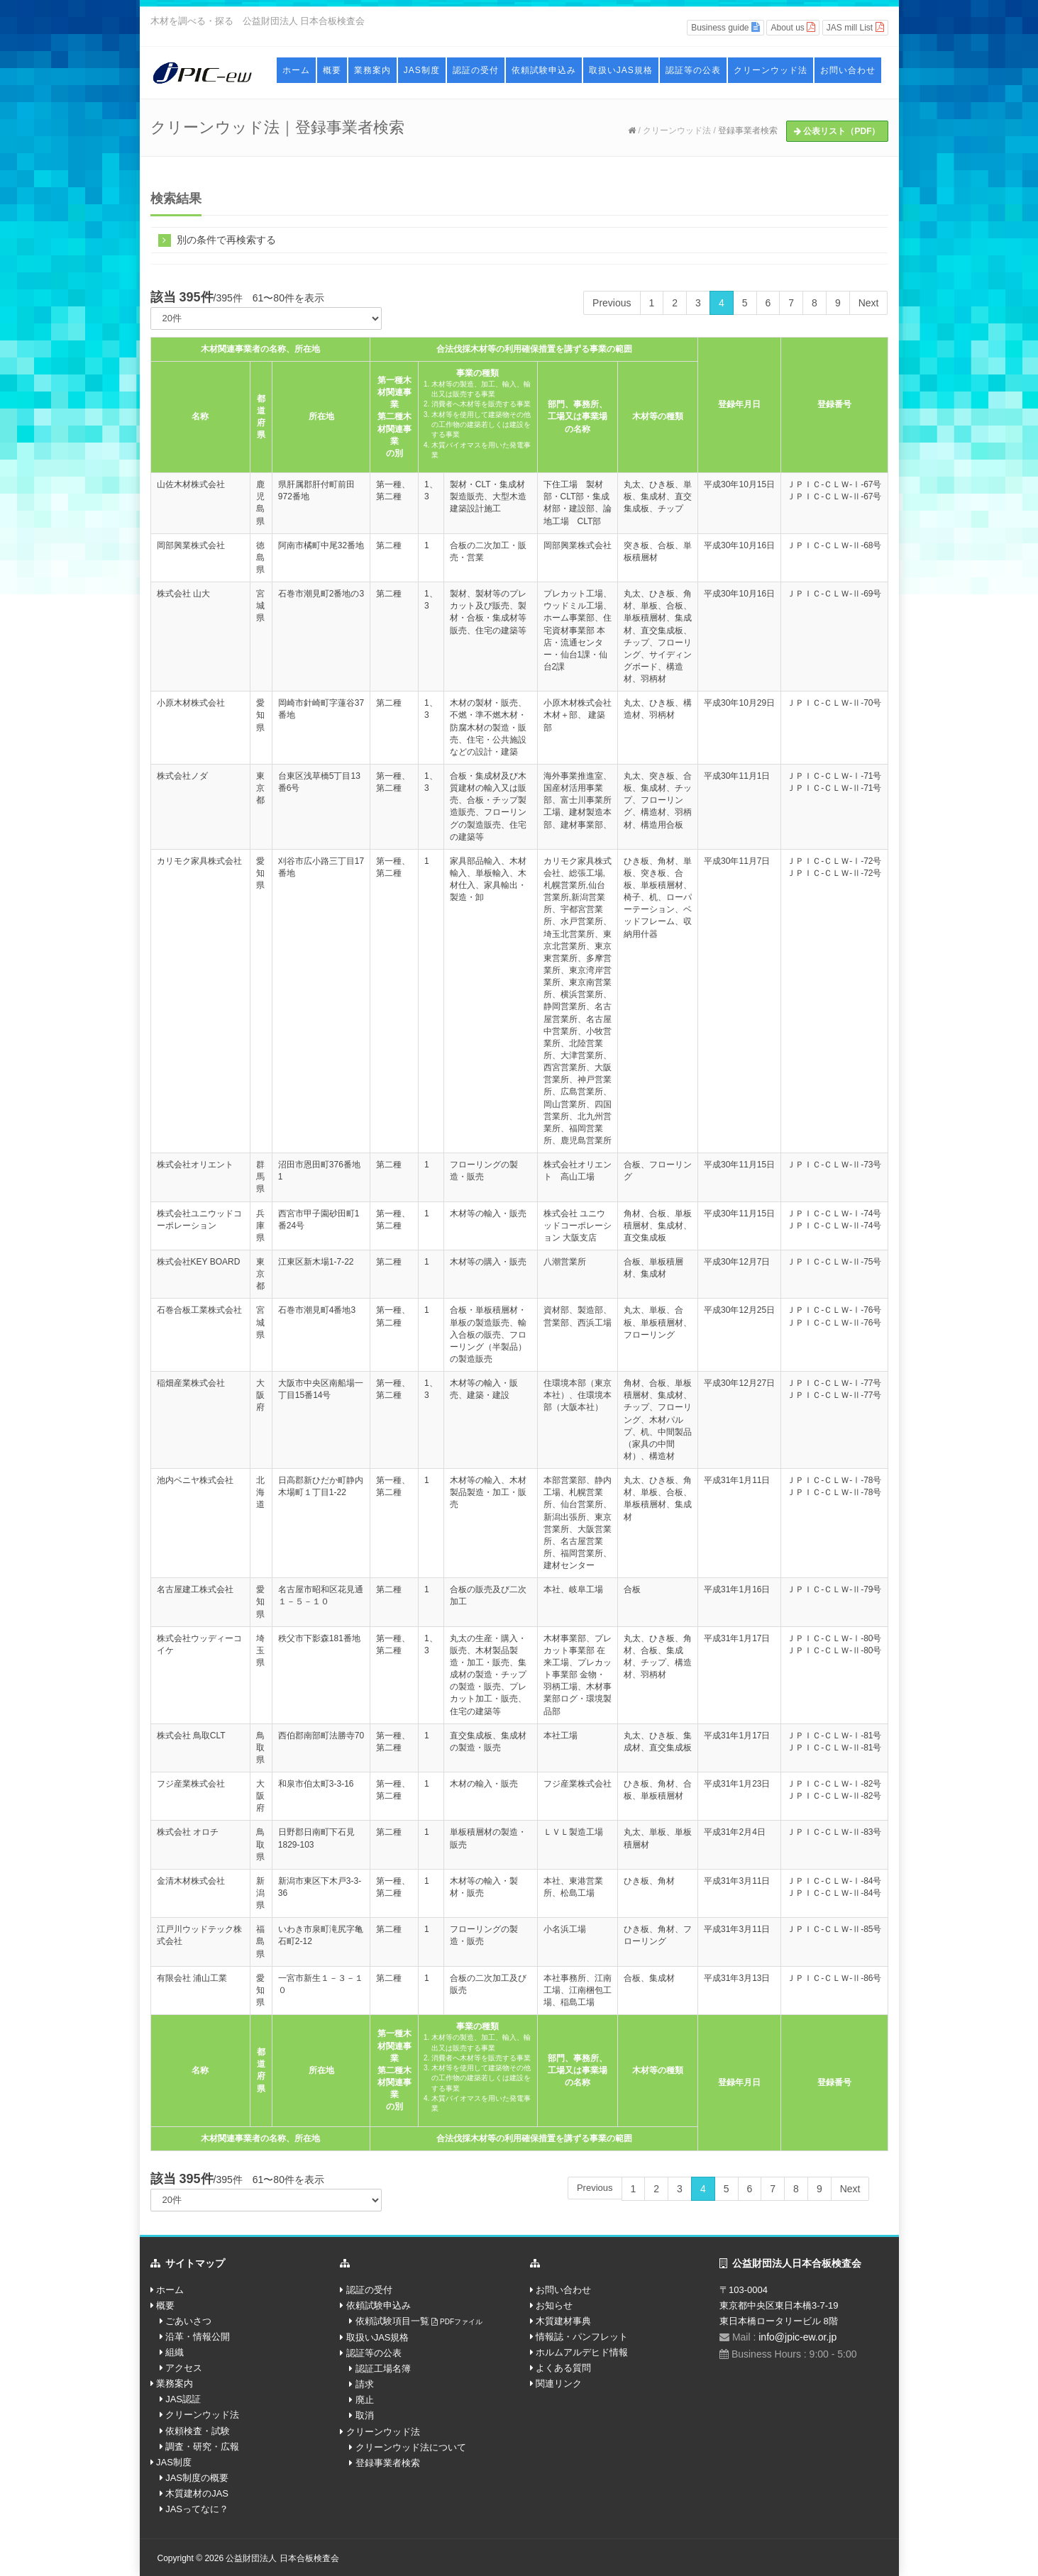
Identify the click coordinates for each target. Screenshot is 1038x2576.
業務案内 (372, 70)
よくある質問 (563, 2368)
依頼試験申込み (544, 70)
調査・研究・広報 (202, 2446)
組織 (174, 2352)
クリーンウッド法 (770, 70)
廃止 (364, 2399)
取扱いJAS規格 (621, 70)
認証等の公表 (693, 70)
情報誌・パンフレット (582, 2336)
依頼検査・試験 (197, 2431)
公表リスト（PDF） (837, 131)
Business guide (725, 27)
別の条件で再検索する (217, 239)
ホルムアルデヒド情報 (582, 2352)
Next (868, 303)
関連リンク (559, 2383)
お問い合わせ (848, 70)
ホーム (296, 70)
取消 (364, 2415)
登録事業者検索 (748, 130)
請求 (364, 2384)
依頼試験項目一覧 (418, 2321)
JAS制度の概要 (196, 2477)
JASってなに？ (196, 2509)
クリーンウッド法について (410, 2447)
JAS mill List (855, 27)
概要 (332, 70)
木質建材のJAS (196, 2493)
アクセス (183, 2368)
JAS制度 (422, 70)
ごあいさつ (188, 2321)
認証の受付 (476, 70)
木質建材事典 (563, 2321)
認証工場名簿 (383, 2368)
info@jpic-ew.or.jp (797, 2337)
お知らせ (554, 2305)
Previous (611, 303)
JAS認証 (183, 2399)
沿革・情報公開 (197, 2336)
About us (793, 27)
